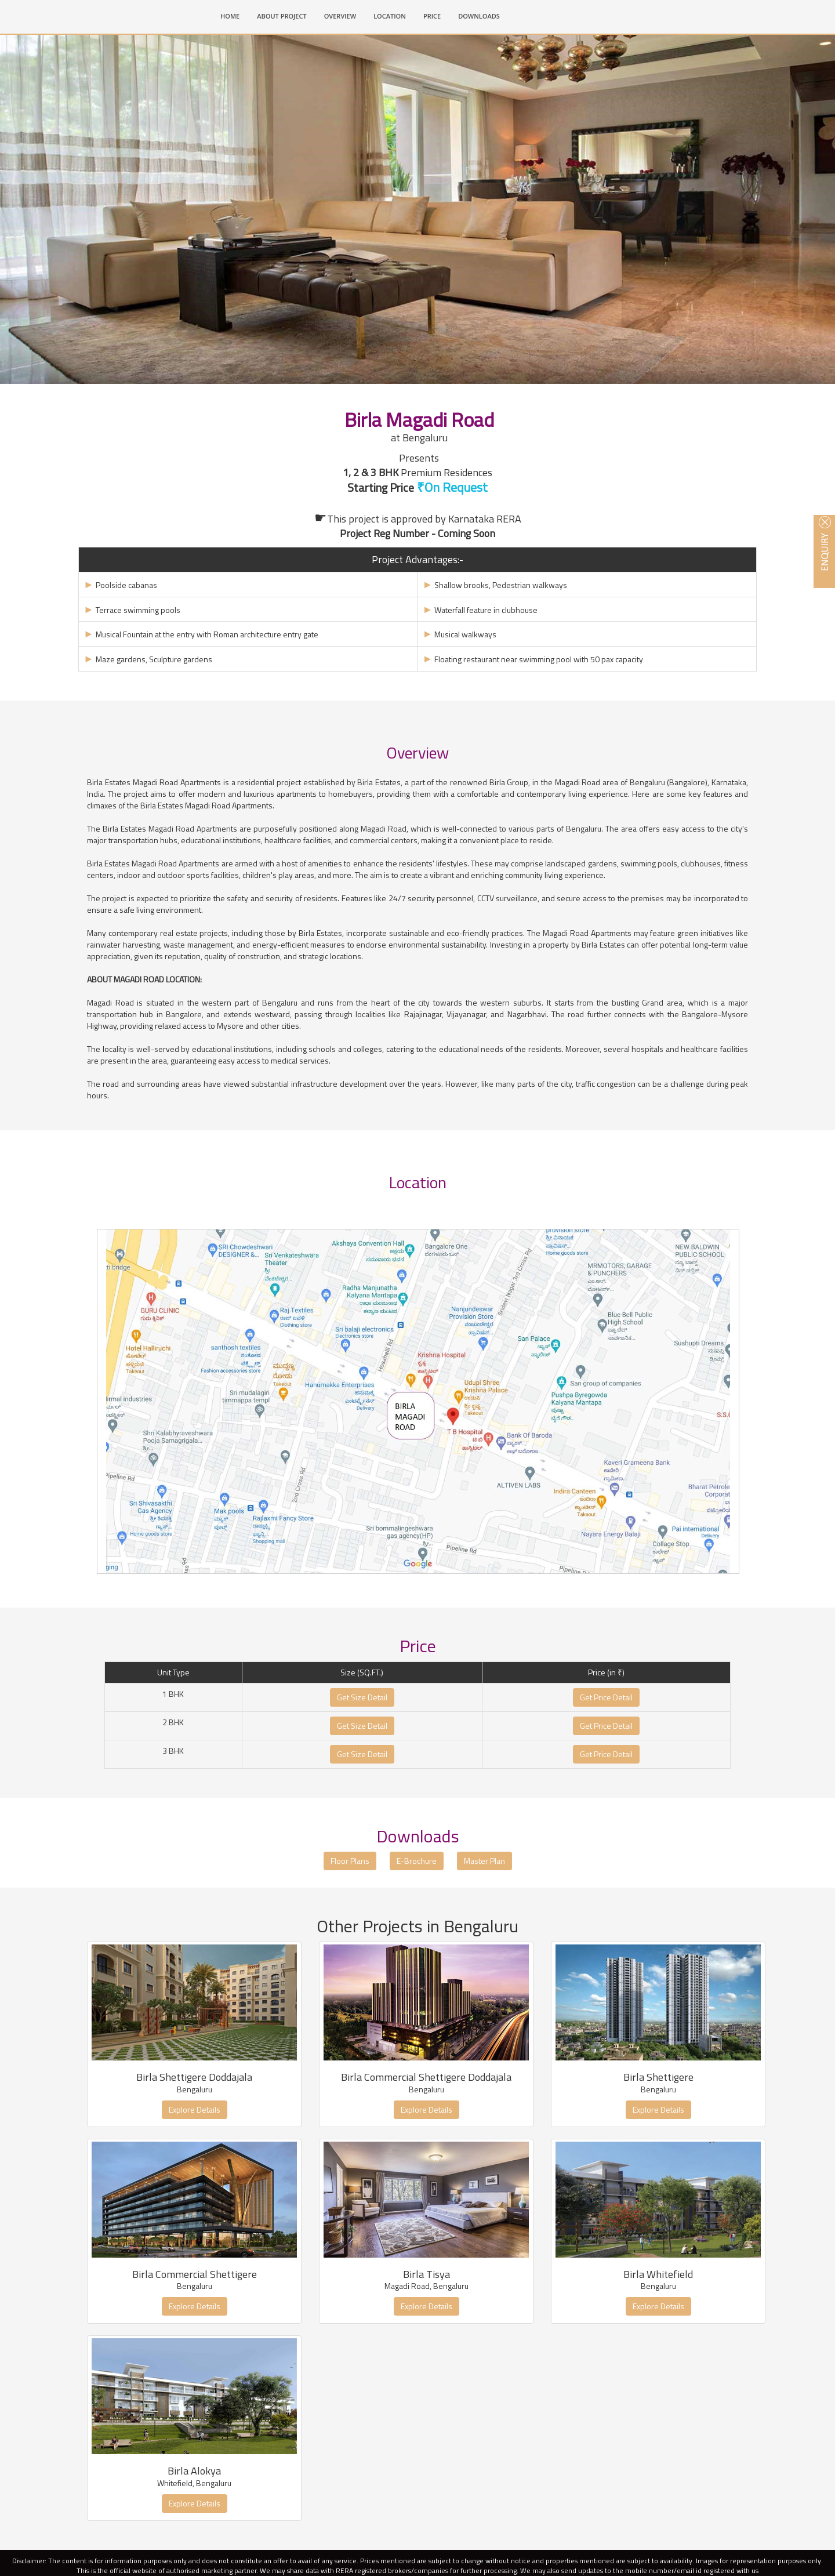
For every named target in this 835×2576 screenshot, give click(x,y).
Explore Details (194, 2166)
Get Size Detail (362, 1754)
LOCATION (389, 16)
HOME (234, 15)
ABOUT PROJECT (282, 16)
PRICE (432, 16)
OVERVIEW (340, 16)
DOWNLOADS (479, 16)
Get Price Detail (606, 1754)
